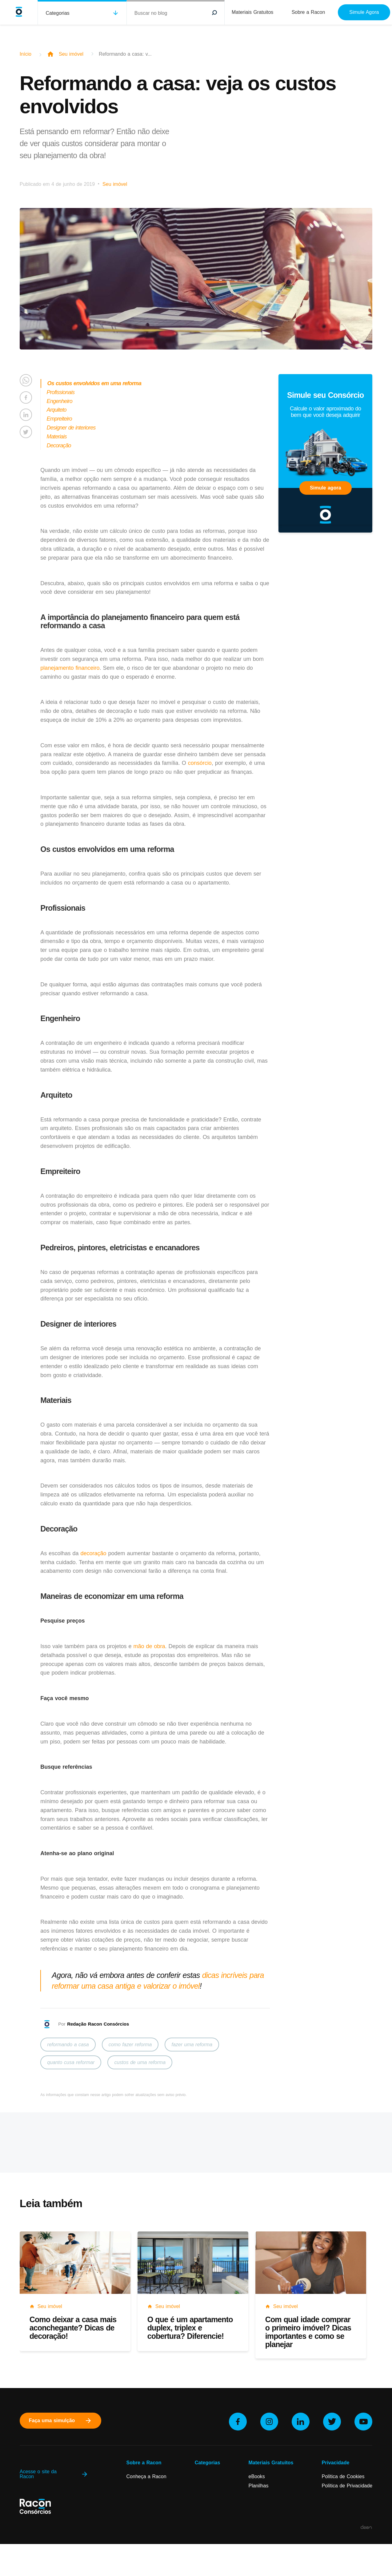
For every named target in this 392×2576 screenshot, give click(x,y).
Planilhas (258, 2485)
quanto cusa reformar (70, 2062)
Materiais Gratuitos (252, 12)
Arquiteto (56, 410)
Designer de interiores (71, 428)
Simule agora (325, 487)
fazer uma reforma (191, 2044)
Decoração (59, 445)
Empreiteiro (59, 419)
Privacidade (335, 2462)
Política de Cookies (343, 2476)
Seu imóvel (71, 54)
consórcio (200, 763)
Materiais (57, 436)
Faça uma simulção (60, 2420)
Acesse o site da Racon (54, 2474)
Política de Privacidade (347, 2485)
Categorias (57, 13)
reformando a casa (68, 2044)
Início (25, 54)
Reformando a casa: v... (125, 54)
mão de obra (149, 1646)
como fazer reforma (130, 2044)
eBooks (256, 2476)
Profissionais (61, 392)
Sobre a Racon (308, 12)
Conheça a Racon (146, 2476)
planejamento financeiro (69, 668)
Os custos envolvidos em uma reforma (94, 383)
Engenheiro (59, 401)
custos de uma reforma (140, 2062)
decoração (93, 1553)
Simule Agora (364, 12)
